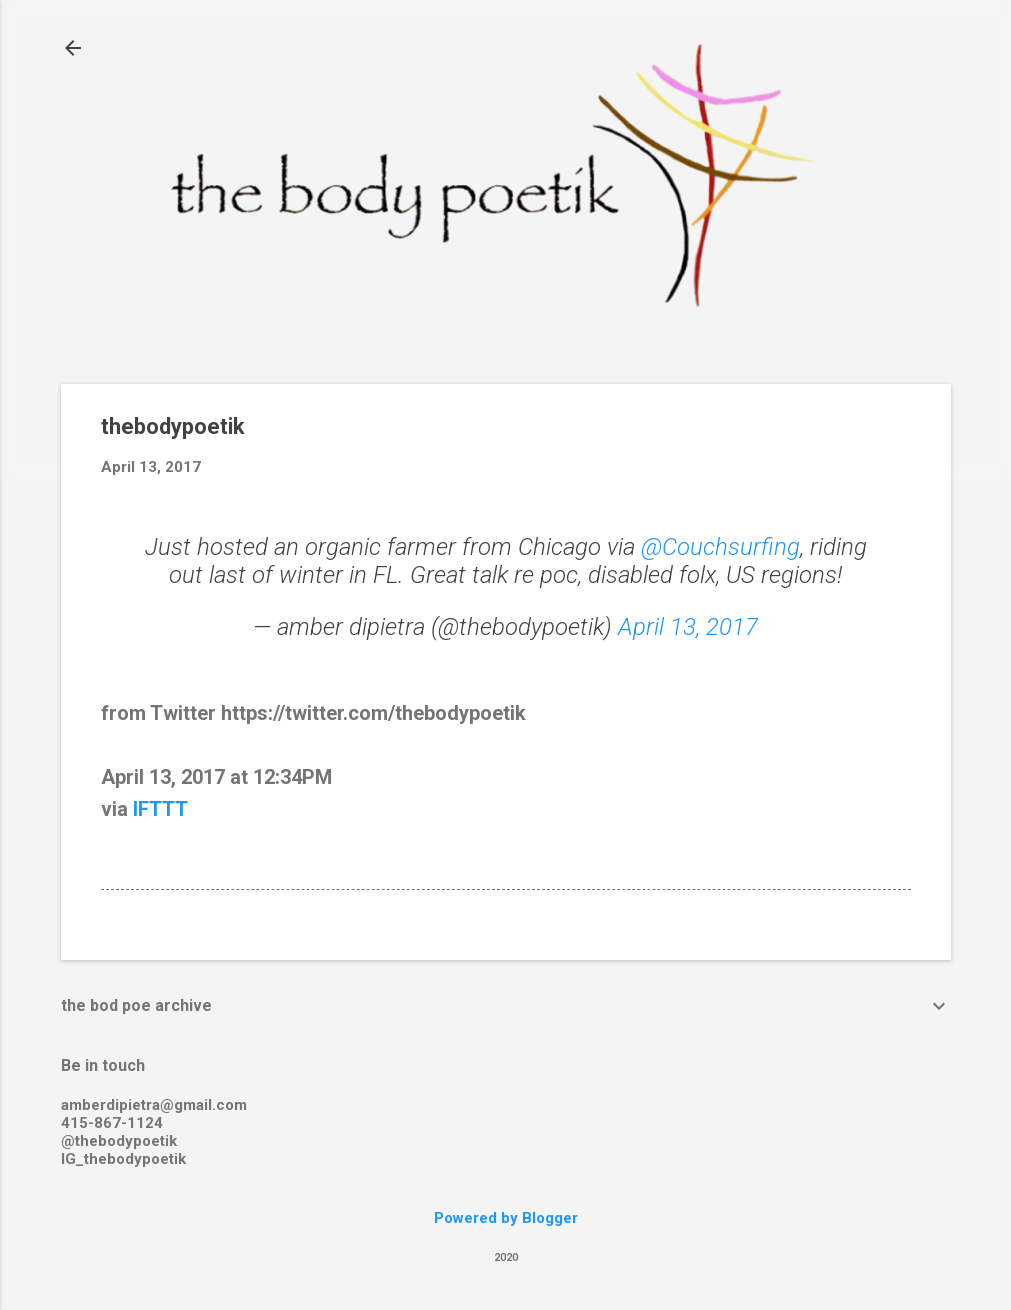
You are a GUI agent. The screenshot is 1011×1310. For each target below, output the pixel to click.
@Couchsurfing (720, 547)
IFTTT (160, 809)
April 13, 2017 (688, 627)
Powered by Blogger (506, 1218)
